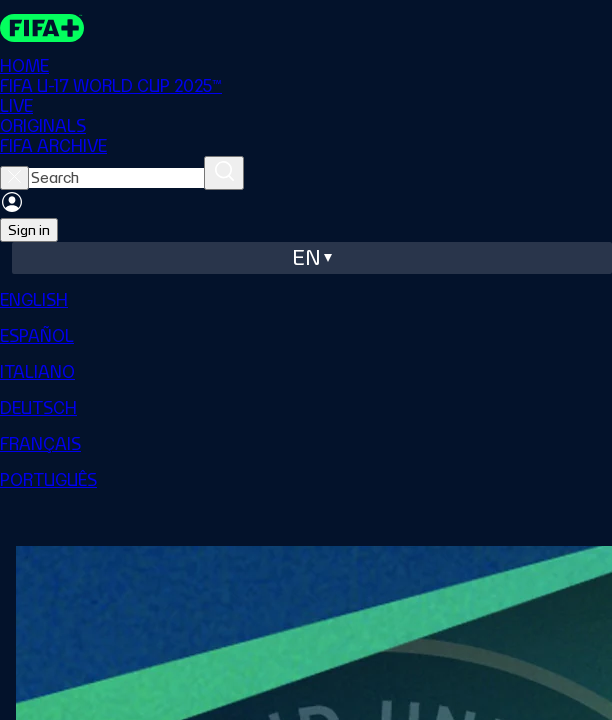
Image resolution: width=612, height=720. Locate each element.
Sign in (29, 230)
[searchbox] (116, 178)
